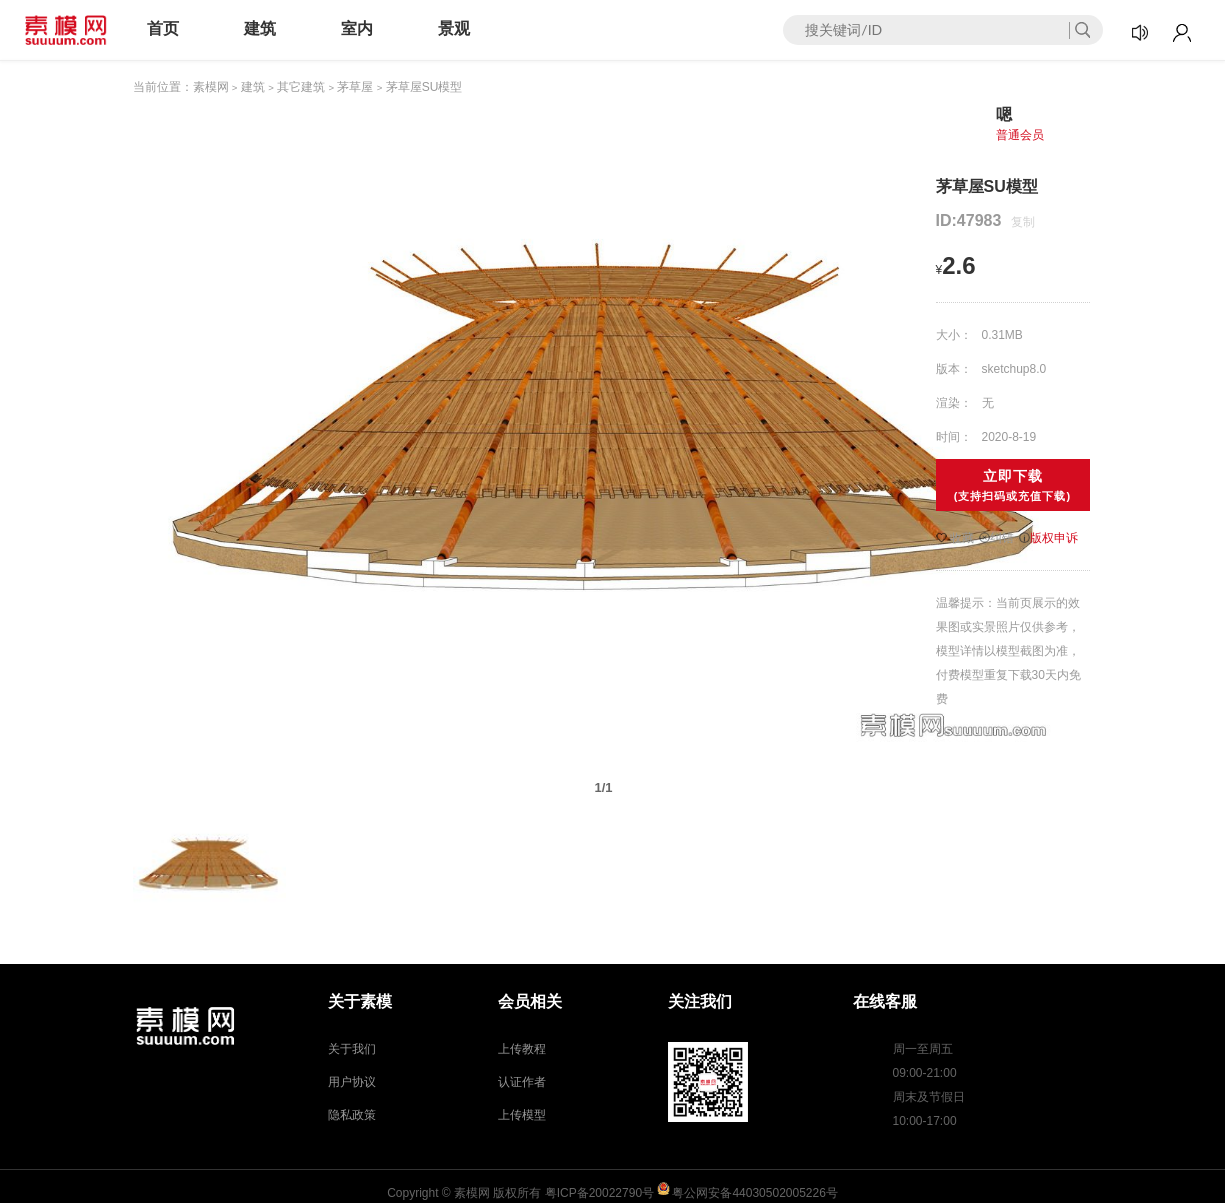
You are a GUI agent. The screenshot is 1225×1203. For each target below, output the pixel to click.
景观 (454, 28)
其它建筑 (301, 87)
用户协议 (352, 1082)
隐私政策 (352, 1115)
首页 (163, 28)
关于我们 (352, 1049)
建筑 (260, 28)
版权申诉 (1048, 538)
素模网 (211, 87)
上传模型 (522, 1115)
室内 (357, 28)
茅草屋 (355, 87)
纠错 (996, 538)
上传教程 (522, 1049)
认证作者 (522, 1082)
